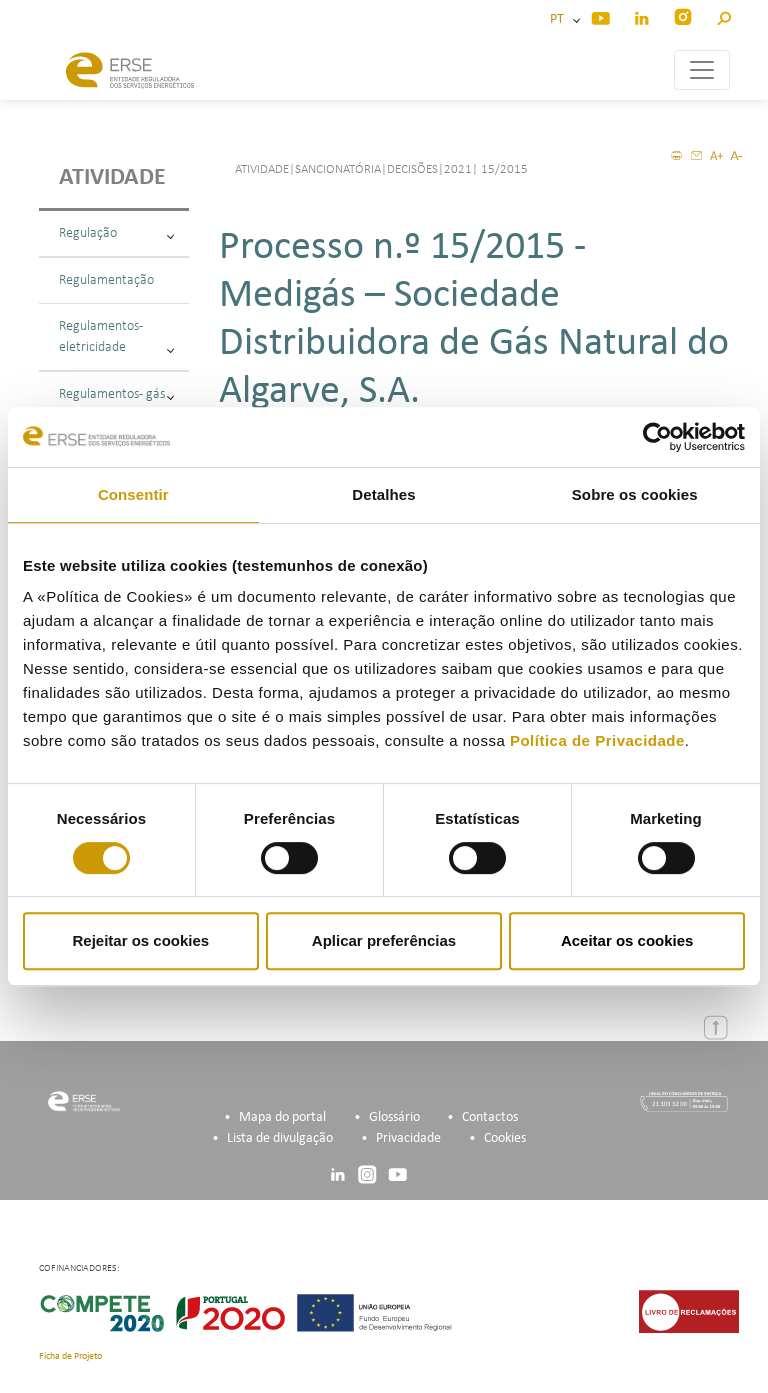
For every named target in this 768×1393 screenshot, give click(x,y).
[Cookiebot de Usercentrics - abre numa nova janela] (657, 437)
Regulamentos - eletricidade (116, 337)
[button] (723, 15)
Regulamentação (106, 280)
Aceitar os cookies (627, 940)
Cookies (505, 1138)
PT (560, 19)
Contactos (490, 1117)
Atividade (112, 178)
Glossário (394, 1117)
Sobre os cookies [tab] (635, 494)
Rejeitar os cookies (140, 940)
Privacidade (408, 1138)
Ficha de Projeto (70, 1356)
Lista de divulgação (280, 1138)
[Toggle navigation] (702, 70)
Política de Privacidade (597, 740)
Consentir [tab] (133, 494)
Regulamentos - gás (116, 394)
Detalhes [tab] (383, 494)
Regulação (116, 233)
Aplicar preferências (384, 940)
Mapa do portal (282, 1117)
